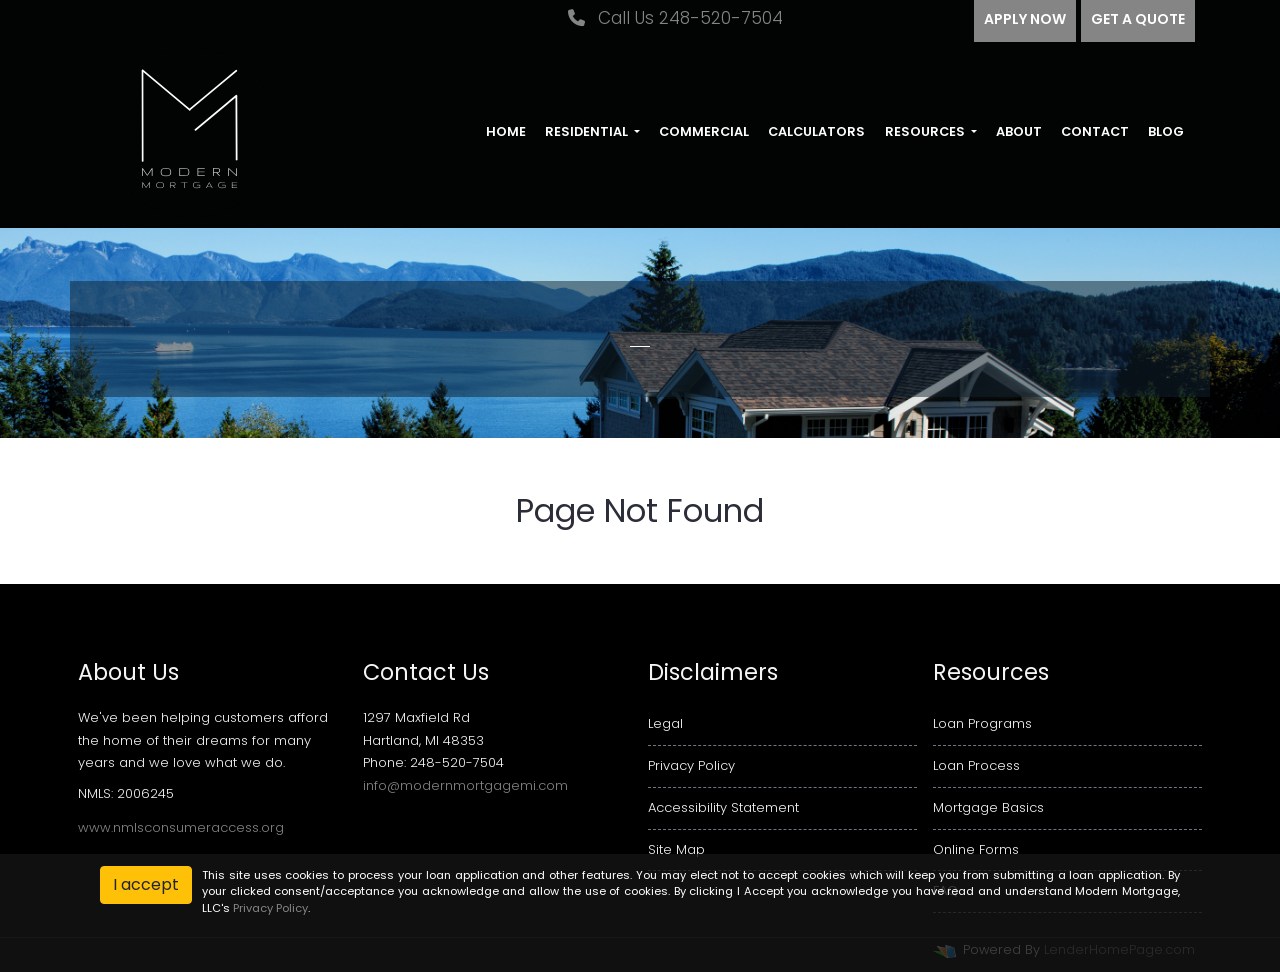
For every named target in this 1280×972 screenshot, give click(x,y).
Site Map (676, 849)
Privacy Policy (691, 765)
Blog (1166, 131)
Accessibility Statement (723, 807)
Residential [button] (588, 131)
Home (506, 131)
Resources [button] (926, 131)
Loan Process (976, 765)
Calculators (816, 131)
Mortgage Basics (988, 807)
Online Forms (976, 849)
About (1019, 131)
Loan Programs (982, 723)
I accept (146, 884)
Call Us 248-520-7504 (675, 18)
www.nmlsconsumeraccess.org (181, 827)
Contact (1095, 131)
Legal (665, 723)
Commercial (704, 131)
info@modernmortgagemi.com (465, 785)
